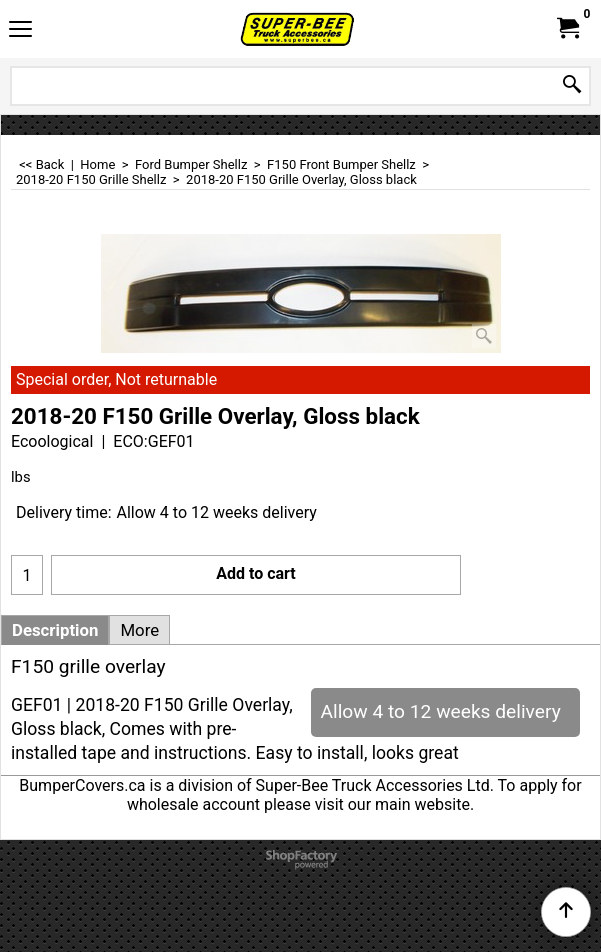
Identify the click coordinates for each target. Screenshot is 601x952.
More (139, 630)
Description (55, 630)
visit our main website (392, 804)
